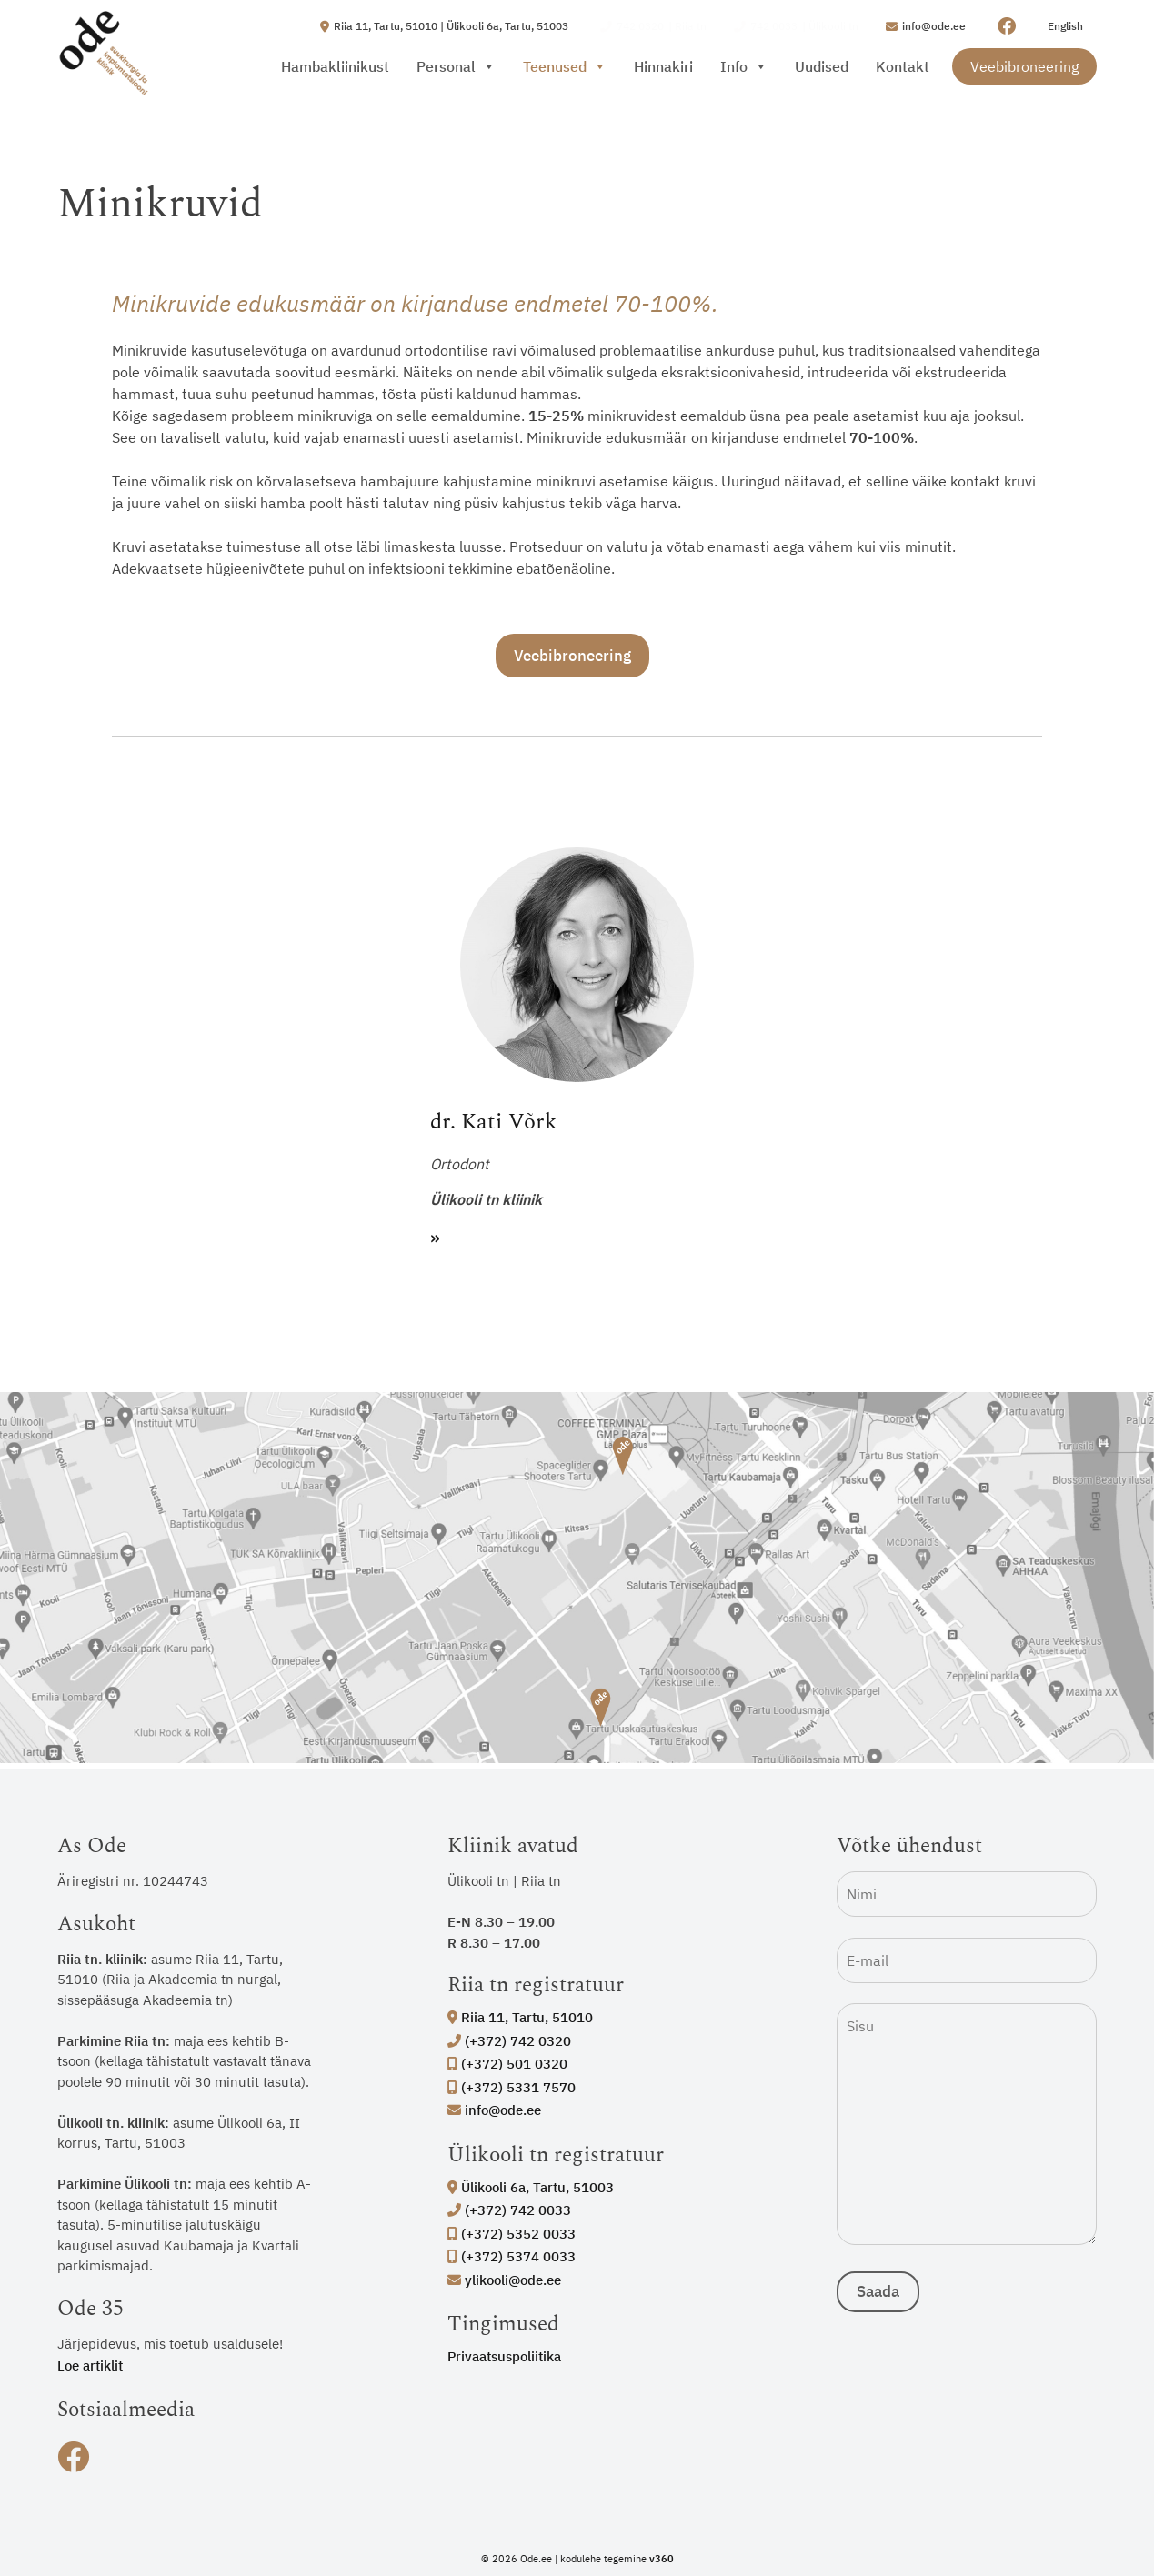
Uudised (821, 66)
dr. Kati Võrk (493, 1122)
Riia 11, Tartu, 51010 (520, 2017)
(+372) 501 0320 (507, 2063)
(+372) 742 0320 (509, 2041)
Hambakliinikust (335, 66)
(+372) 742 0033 (509, 2210)
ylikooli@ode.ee (504, 2280)
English (1065, 26)
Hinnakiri (663, 66)
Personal (456, 66)
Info (744, 66)
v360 (661, 2558)
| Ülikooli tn (796, 26)
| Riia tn (653, 26)
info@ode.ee (494, 2110)
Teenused (565, 66)
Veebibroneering (1024, 66)
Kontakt (902, 66)
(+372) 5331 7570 (511, 2087)
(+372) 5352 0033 (511, 2233)
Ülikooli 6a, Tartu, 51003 (530, 2187)
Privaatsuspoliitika (504, 2356)
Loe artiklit (90, 2365)
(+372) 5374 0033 (511, 2256)
